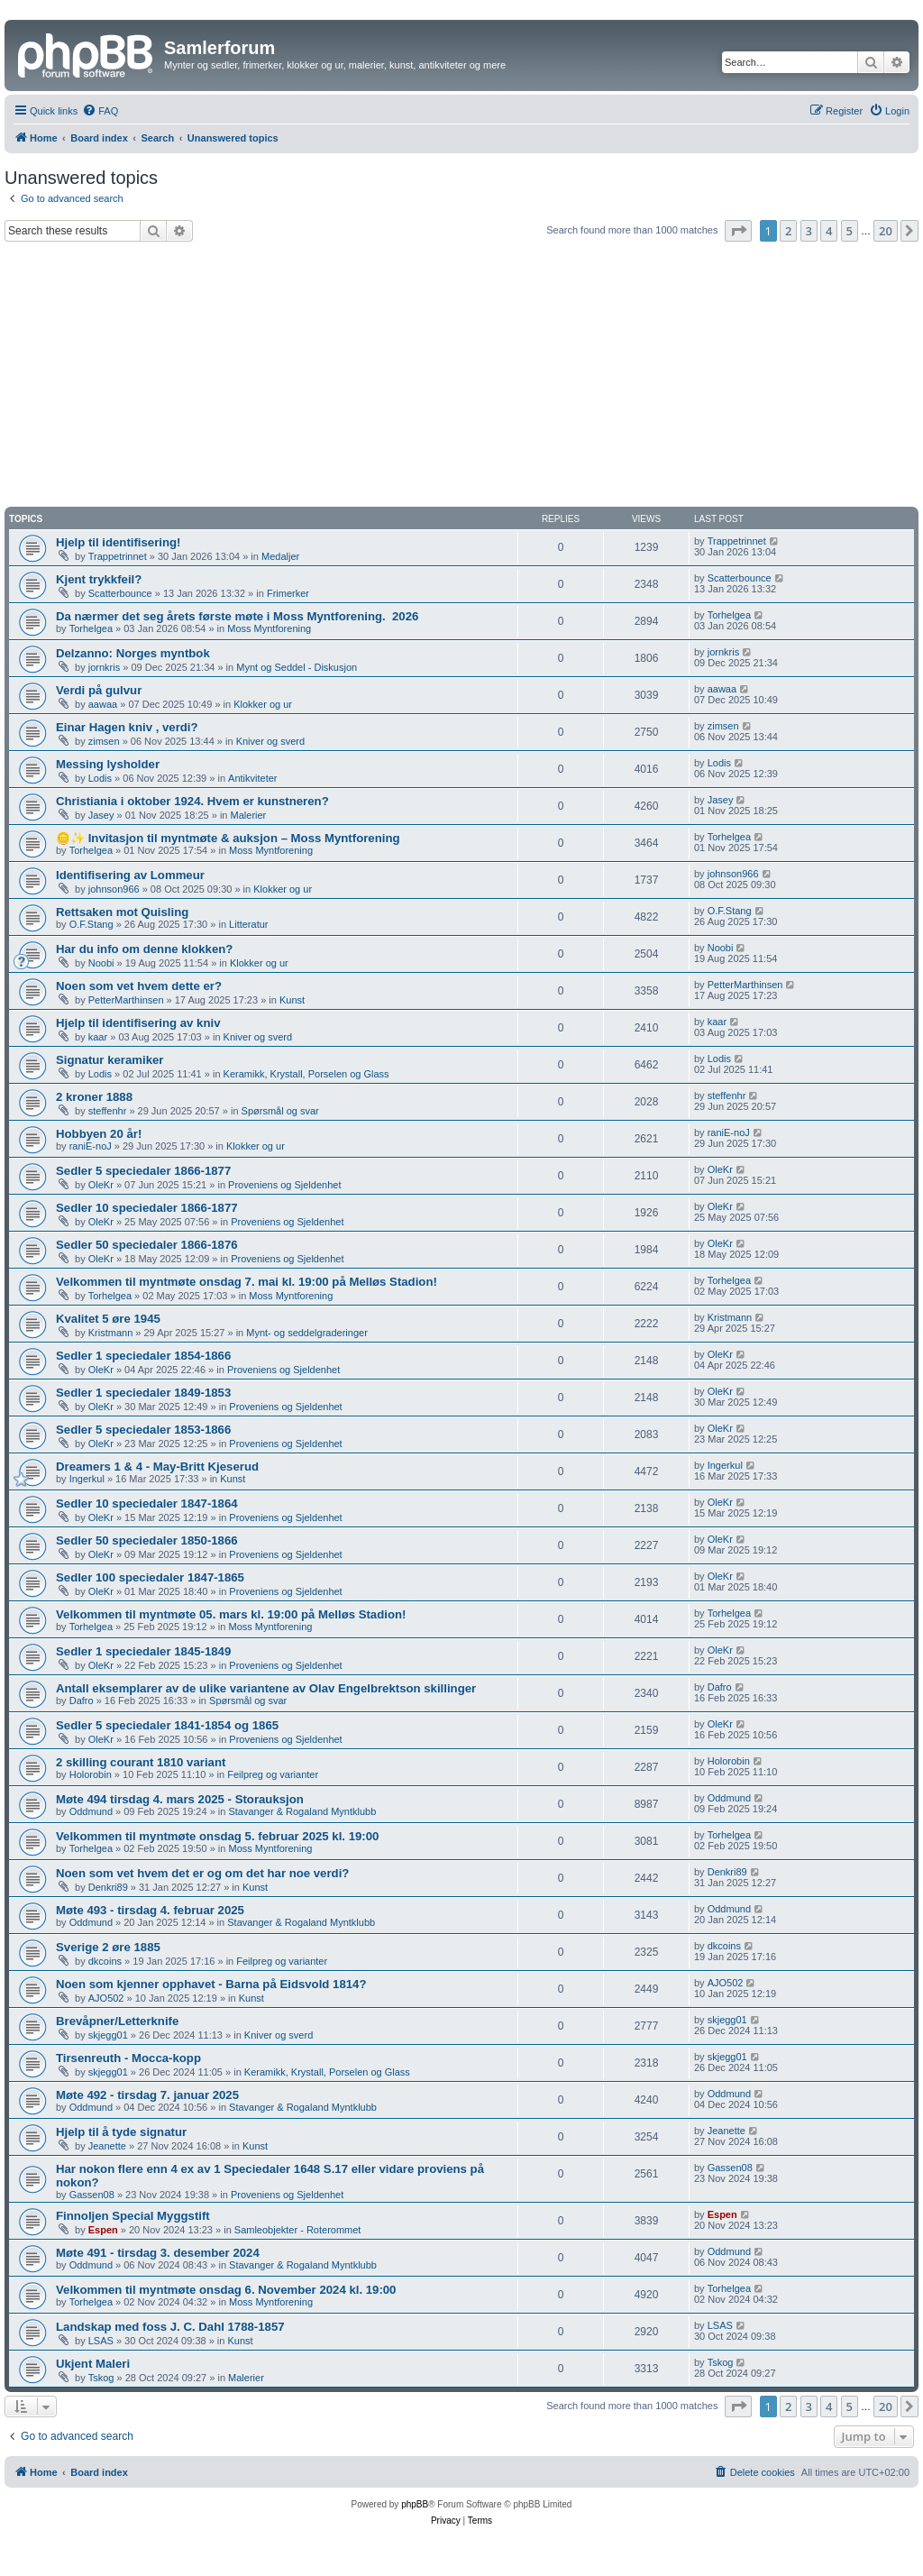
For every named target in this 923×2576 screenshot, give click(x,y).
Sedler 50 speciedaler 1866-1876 (147, 1244)
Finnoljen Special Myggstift (133, 2216)
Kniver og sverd (270, 741)
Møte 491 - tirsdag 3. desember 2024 (158, 2253)
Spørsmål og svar (280, 1110)
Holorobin (90, 1774)
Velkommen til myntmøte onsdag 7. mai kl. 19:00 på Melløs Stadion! (246, 1281)
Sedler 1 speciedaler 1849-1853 (143, 1392)
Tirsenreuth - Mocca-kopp (128, 2058)
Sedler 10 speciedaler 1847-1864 (147, 1503)
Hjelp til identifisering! (118, 542)
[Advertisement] (461, 377)
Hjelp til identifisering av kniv (138, 1023)
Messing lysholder (108, 764)
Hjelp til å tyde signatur (121, 2132)
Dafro (81, 1700)
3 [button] (809, 231)
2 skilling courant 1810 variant (140, 1762)
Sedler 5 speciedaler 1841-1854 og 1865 (167, 1725)
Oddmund (91, 1811)
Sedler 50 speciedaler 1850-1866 (147, 1540)
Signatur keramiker (109, 1060)
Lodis (100, 778)
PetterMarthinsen (126, 1000)
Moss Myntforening (269, 628)
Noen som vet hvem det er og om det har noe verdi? (202, 1873)
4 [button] (829, 231)
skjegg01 (108, 2035)
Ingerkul (87, 1478)
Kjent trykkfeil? (99, 579)
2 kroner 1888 (94, 1097)
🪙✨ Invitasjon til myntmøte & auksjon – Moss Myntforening (228, 838)
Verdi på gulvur (99, 690)
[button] (738, 231)
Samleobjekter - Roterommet (297, 2229)
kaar (97, 1036)
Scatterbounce (120, 593)
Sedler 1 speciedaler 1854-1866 (143, 1355)
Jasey (101, 815)
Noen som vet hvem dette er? (139, 986)
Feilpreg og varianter (272, 1774)
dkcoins (105, 1961)
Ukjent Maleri (93, 2363)
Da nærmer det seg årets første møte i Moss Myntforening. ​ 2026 (237, 616)
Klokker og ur (262, 704)
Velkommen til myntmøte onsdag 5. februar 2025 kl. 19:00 (217, 1836)
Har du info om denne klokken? (144, 949)
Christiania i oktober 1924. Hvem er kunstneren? (192, 801)
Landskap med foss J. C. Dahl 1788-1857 (170, 2326)
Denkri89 (108, 1887)
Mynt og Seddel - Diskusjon (296, 667)
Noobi (101, 963)
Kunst (292, 1000)
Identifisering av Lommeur (130, 875)
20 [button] (885, 231)
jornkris (104, 667)
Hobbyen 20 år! (99, 1134)
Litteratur (248, 924)
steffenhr (107, 1110)
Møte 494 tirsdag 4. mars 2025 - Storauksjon (180, 1799)
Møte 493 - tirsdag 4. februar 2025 (150, 1910)
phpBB (414, 2504)
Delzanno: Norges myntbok (133, 653)
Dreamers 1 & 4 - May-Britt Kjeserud (157, 1466)
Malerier (249, 815)
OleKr (101, 1184)
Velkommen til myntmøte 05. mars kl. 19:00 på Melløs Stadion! (231, 1614)
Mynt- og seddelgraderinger (307, 1332)
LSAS (101, 2340)
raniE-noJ (90, 1146)
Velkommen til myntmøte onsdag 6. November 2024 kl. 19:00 (226, 2289)
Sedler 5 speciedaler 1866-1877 (143, 1171)
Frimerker (288, 593)
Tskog (101, 2377)
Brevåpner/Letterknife (117, 2021)
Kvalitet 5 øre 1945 (108, 1318)
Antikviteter (252, 778)
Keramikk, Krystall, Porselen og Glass (306, 1073)
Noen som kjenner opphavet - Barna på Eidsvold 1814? (211, 1984)
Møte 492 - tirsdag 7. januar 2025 (147, 2095)
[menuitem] (100, 111)
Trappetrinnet (117, 556)
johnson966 (114, 889)
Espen (103, 2229)
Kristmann (110, 1332)
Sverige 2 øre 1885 (108, 1947)
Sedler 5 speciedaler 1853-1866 (143, 1429)
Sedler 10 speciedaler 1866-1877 (147, 1208)
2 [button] (788, 231)
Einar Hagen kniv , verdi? (127, 727)
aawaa (102, 704)
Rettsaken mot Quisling (122, 912)
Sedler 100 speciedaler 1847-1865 (150, 1577)
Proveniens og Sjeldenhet (284, 1184)
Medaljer (280, 556)
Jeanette (107, 2146)
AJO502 (106, 1998)
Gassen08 (91, 2194)
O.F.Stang (91, 924)
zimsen (104, 741)
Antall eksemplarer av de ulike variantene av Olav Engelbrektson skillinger (266, 1688)
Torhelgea (91, 628)
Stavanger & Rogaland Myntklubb (302, 1811)
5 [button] (849, 231)
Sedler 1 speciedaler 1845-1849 (143, 1651)
